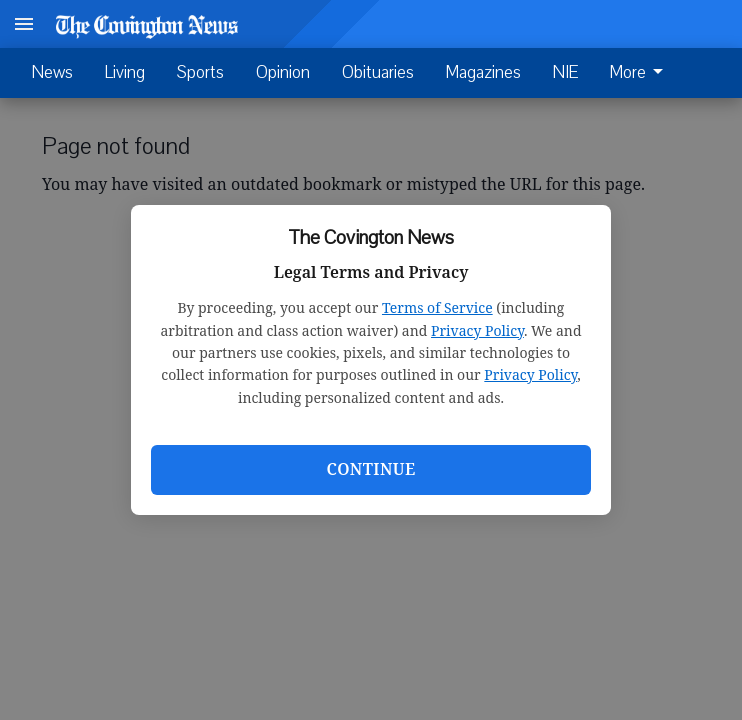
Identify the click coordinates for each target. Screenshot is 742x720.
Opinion (283, 72)
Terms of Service (437, 307)
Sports (200, 72)
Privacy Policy (477, 330)
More (640, 73)
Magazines (483, 72)
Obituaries (378, 72)
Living (125, 72)
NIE (565, 72)
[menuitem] (642, 73)
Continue (370, 469)
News (52, 72)
